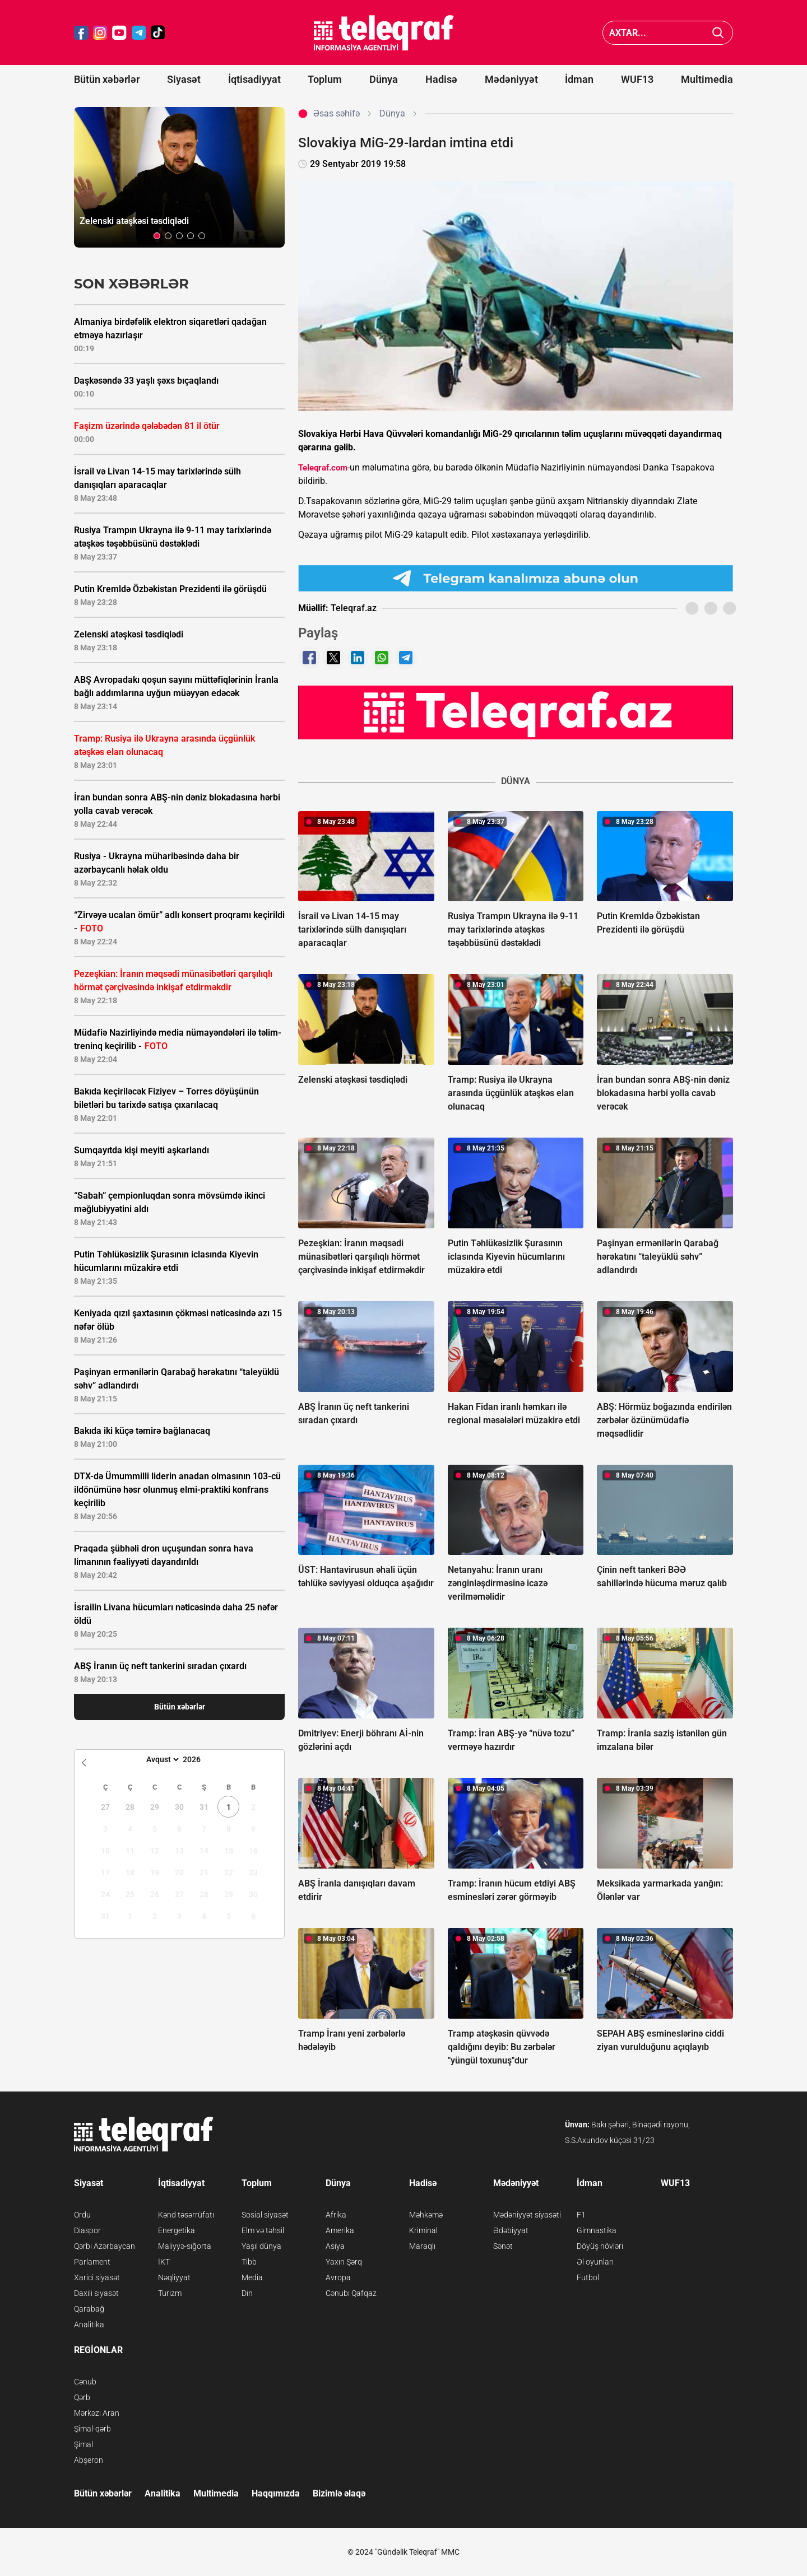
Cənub (85, 2381)
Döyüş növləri (600, 2246)
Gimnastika (596, 2230)
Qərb (82, 2397)
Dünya (383, 79)
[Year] (198, 1759)
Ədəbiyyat (510, 2230)
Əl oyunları (595, 2261)
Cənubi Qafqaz (351, 2293)
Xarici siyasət (97, 2277)
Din (247, 2293)
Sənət (503, 2246)
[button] (157, 235)
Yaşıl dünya (261, 2246)
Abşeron (88, 2460)
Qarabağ (89, 2308)
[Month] (161, 1759)
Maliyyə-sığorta (184, 2246)
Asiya (335, 2246)
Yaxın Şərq (344, 2261)
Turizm (170, 2293)
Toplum (325, 79)
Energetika (176, 2230)
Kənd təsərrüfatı (186, 2214)
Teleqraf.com (322, 468)
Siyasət (184, 79)
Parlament (92, 2261)
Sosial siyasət (265, 2214)
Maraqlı (422, 2246)
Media (252, 2277)
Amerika (340, 2230)
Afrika (336, 2214)
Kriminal (423, 2230)
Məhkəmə (426, 2214)
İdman (579, 79)
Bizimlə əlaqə (339, 2493)
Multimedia (707, 79)
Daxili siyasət (96, 2293)
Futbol (588, 2277)
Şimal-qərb (92, 2428)
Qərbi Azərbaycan (104, 2246)
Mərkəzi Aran (96, 2413)
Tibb (249, 2261)
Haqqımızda (276, 2493)
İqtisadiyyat (254, 79)
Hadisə (441, 79)
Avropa (338, 2277)
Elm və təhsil (263, 2230)
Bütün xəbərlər (107, 79)
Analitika (89, 2324)
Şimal (83, 2444)
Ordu (82, 2214)
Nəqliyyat (174, 2277)
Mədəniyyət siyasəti (527, 2214)
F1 (581, 2214)
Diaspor (87, 2230)
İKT (164, 2261)
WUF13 (637, 79)
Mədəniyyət (511, 79)
